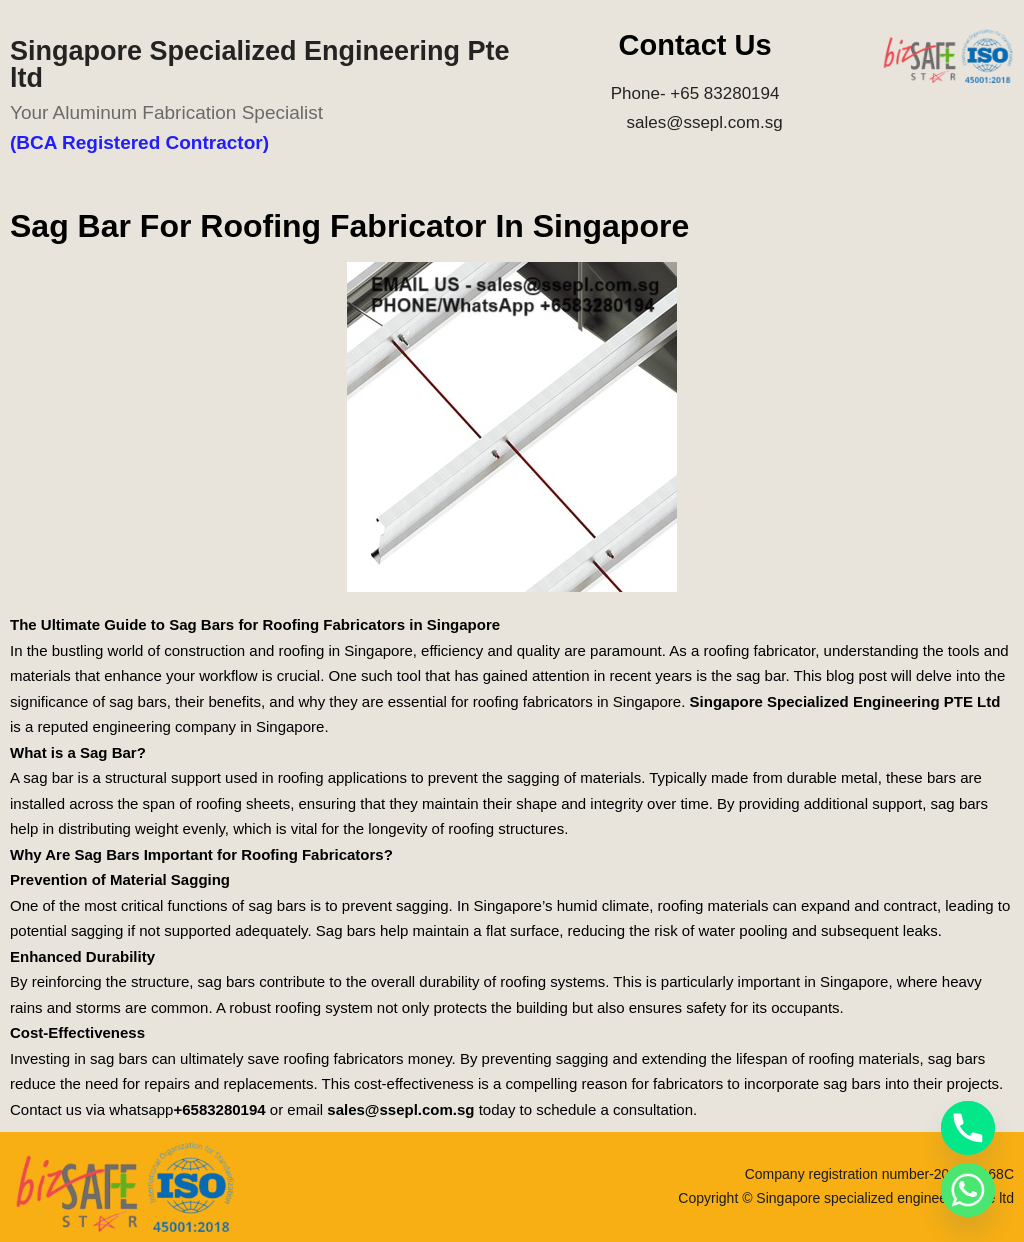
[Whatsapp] (968, 1190)
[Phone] (968, 1128)
